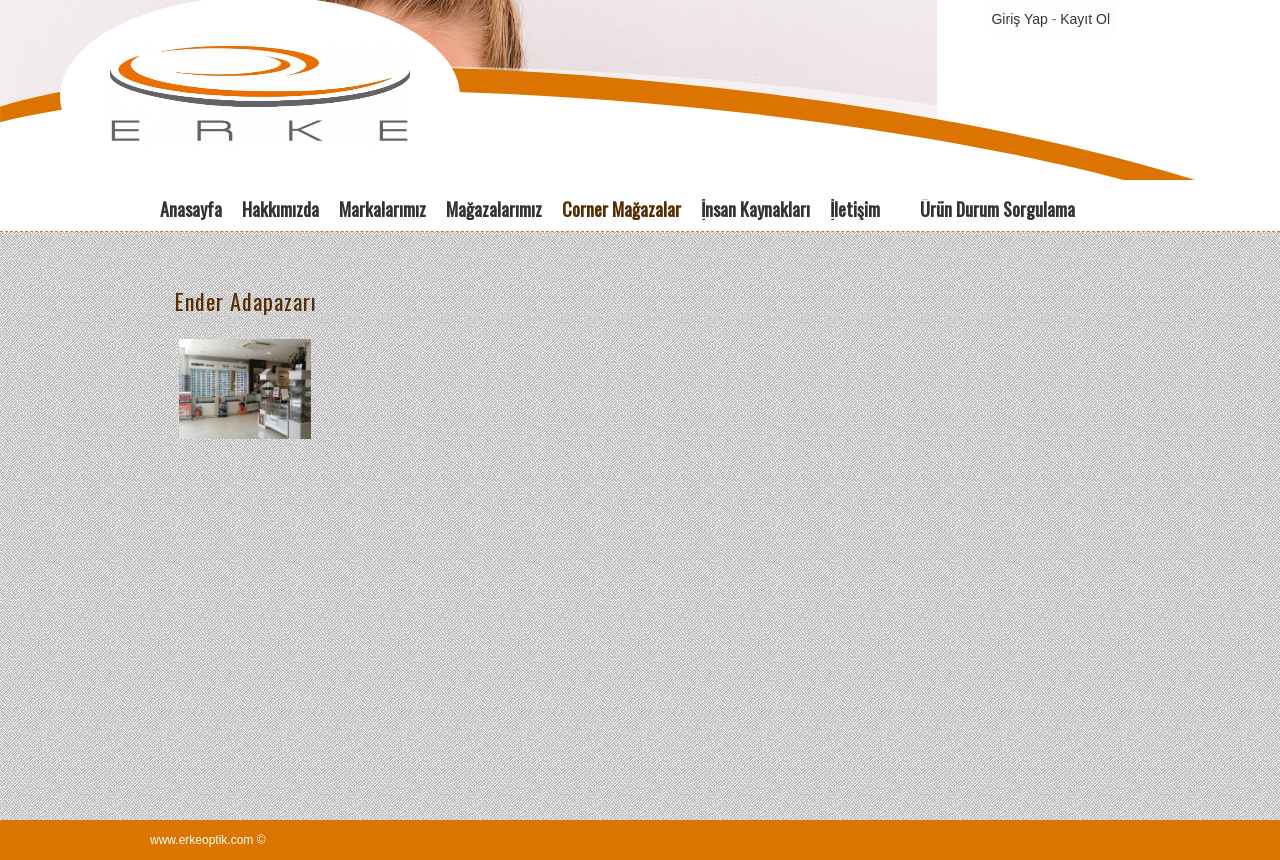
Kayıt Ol (1085, 19)
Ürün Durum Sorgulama (997, 209)
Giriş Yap (1019, 19)
